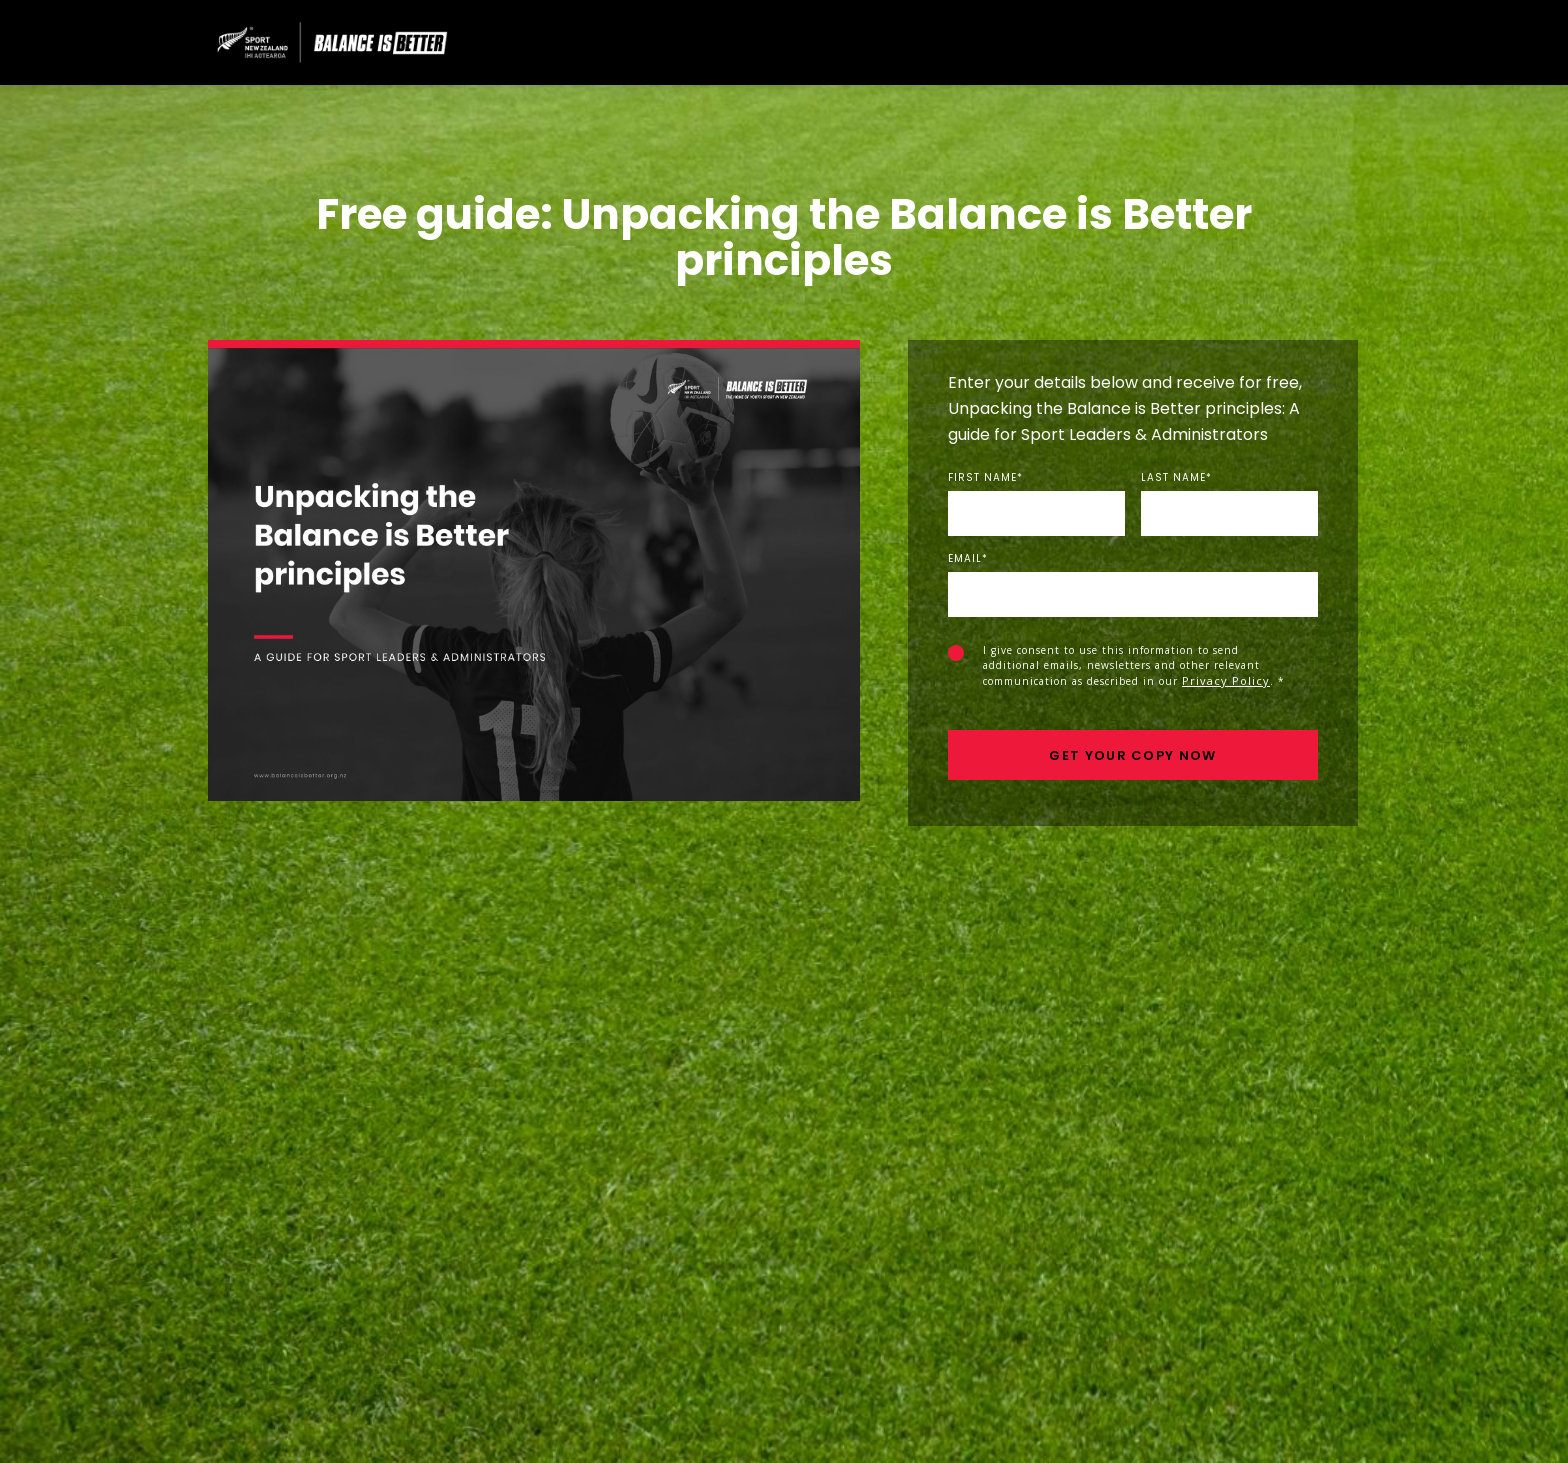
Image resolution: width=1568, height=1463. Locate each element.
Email (968, 559)
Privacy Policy (1226, 680)
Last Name (1176, 478)
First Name (985, 478)
